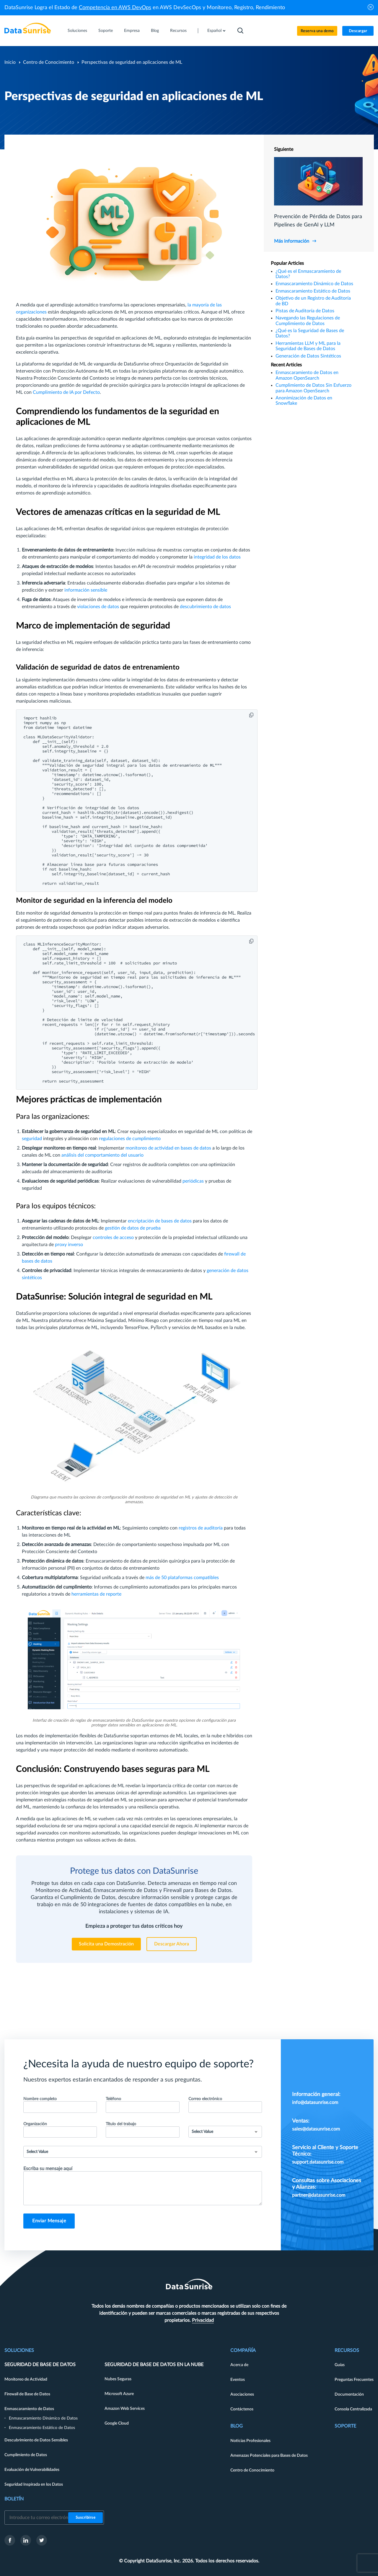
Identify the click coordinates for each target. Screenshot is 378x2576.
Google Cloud (117, 2423)
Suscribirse (86, 2518)
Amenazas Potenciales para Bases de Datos (269, 2455)
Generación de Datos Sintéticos (308, 356)
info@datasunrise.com (315, 2102)
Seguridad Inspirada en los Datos (33, 2484)
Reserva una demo (317, 31)
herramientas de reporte (96, 1594)
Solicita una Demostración (106, 1944)
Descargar (358, 31)
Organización (35, 2124)
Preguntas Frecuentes (354, 2380)
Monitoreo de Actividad (25, 2379)
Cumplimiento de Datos (25, 2455)
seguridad (32, 1138)
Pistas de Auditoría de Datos (305, 310)
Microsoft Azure (119, 2394)
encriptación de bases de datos (160, 1221)
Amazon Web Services (125, 2409)
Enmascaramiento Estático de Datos (313, 291)
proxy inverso (69, 1244)
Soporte (105, 31)
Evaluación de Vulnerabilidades (31, 2470)
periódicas (193, 1181)
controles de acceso (113, 1237)
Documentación (349, 2394)
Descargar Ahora (171, 1944)
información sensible (85, 590)
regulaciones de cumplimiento (130, 1138)
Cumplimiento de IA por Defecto (66, 392)
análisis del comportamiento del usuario (102, 1155)
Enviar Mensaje (49, 2221)
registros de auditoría (201, 1528)
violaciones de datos (98, 606)
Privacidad (203, 2320)
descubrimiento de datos (205, 606)
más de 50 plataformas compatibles (182, 1577)
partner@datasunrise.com (318, 2195)
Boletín (14, 2499)
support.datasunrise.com (317, 2162)
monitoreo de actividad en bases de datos (168, 1148)
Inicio (10, 62)
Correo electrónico (205, 2099)
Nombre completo (40, 2099)
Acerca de (239, 2365)
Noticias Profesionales (250, 2441)
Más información (291, 241)
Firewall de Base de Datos (27, 2394)
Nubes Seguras (118, 2379)
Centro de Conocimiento (48, 62)
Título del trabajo (121, 2124)
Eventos (237, 2380)
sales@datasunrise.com (316, 2129)
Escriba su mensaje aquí (47, 2168)
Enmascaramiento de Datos (29, 2409)
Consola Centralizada (353, 2409)
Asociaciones (242, 2394)
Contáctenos (241, 2409)
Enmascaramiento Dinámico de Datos (314, 283)
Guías (340, 2365)
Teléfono (113, 2099)
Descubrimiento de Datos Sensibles (36, 2440)
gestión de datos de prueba (133, 1228)
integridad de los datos (217, 557)
